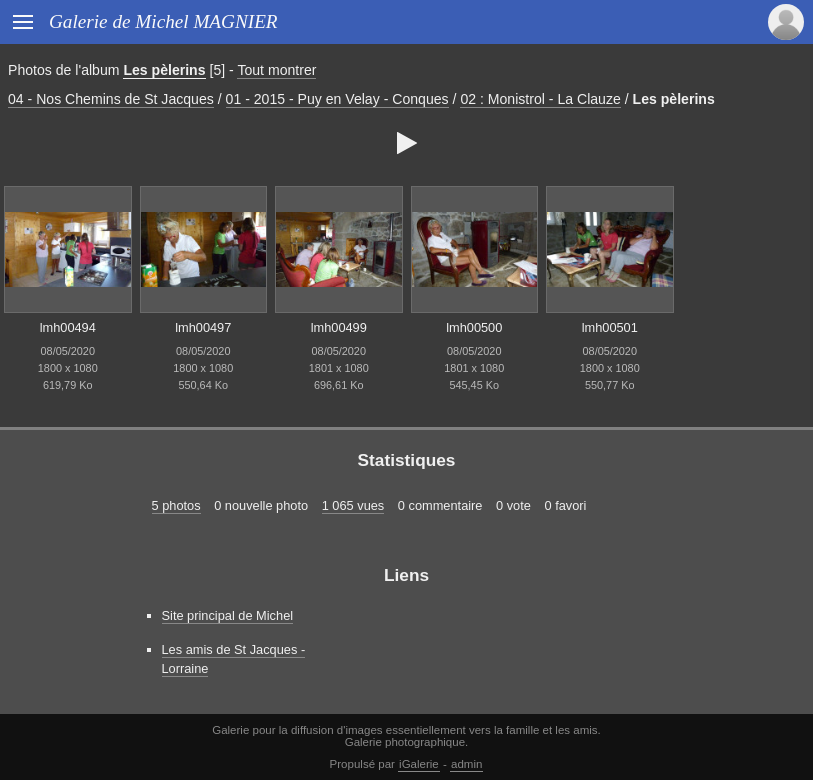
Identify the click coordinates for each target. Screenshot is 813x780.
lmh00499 (339, 327)
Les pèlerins (164, 70)
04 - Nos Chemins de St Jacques (111, 99)
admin (466, 764)
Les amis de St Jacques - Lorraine (234, 659)
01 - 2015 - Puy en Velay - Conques (337, 99)
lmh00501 (610, 327)
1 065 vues (353, 505)
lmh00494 (68, 327)
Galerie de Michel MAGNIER (163, 21)
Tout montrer (276, 70)
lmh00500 (474, 327)
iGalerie (419, 764)
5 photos (176, 505)
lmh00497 (203, 327)
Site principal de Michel (228, 615)
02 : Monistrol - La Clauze (540, 99)
